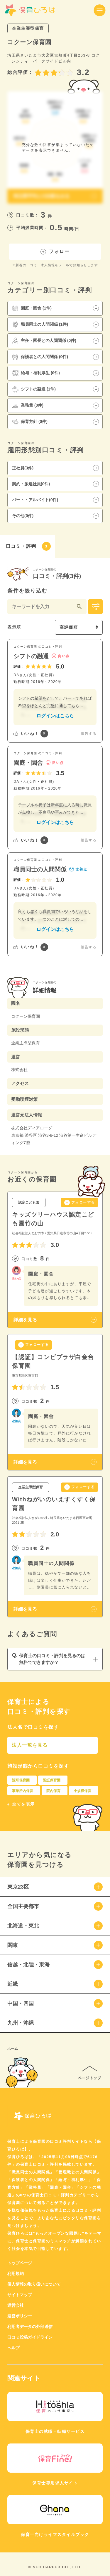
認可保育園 (21, 1780)
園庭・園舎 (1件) (32, 308)
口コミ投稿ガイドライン (30, 2337)
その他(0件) (22, 515)
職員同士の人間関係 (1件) (40, 324)
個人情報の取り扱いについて (34, 2284)
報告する (89, 734)
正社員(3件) (22, 468)
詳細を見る (25, 1319)
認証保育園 (51, 1780)
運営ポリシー (19, 2316)
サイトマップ (19, 2294)
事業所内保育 (22, 1791)
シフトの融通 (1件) (34, 389)
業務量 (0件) (27, 405)
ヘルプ (13, 2347)
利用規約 (15, 2273)
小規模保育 (82, 1791)
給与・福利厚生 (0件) (36, 373)
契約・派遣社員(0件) (31, 484)
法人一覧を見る (30, 1745)
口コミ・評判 (28, 546)
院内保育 (53, 1791)
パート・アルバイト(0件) (35, 499)
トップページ (19, 2263)
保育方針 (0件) (30, 421)
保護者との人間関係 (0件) (40, 357)
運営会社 (15, 2305)
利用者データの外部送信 (30, 2326)
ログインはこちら (55, 715)
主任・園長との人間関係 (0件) (44, 340)
